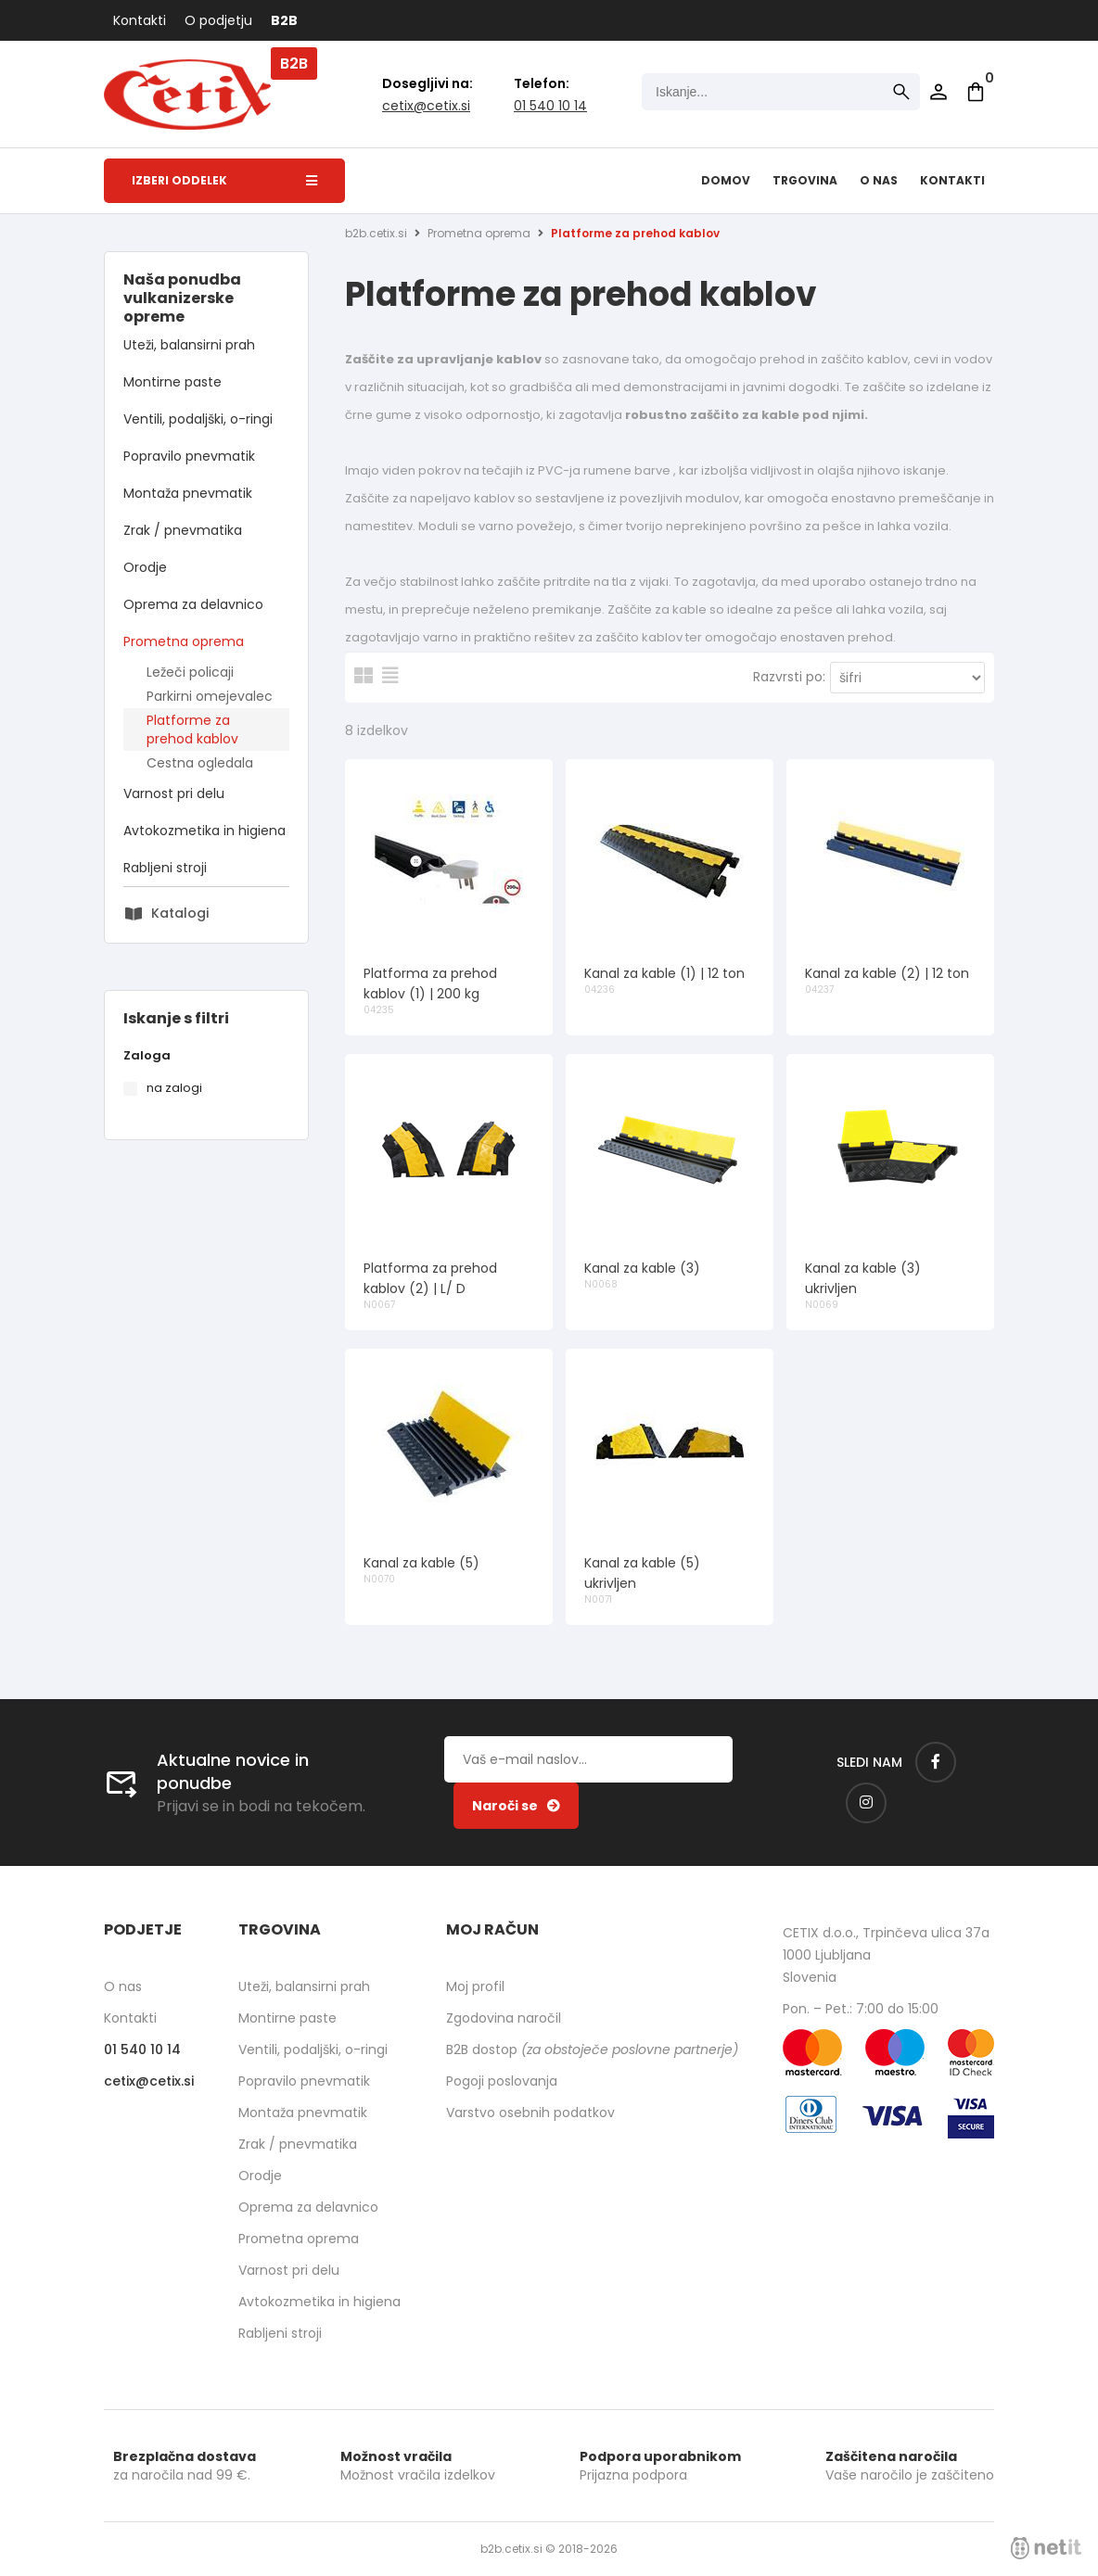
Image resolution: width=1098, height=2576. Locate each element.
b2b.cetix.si (376, 233)
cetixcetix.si (426, 105)
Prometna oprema (183, 641)
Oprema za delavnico (193, 604)
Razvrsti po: (789, 676)
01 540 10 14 (550, 105)
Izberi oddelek (224, 180)
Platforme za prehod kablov (192, 729)
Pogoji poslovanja (501, 2081)
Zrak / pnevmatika (182, 530)
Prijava (938, 91)
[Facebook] (935, 1762)
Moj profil (475, 1986)
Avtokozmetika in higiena (204, 830)
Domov (725, 180)
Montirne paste (172, 382)
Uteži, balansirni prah (189, 345)
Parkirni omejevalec (210, 696)
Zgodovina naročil (503, 2018)
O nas (879, 180)
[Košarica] (975, 91)
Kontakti (139, 20)
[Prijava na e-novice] (516, 1806)
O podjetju (218, 20)
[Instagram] (866, 1803)
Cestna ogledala (200, 763)
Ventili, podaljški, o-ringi (198, 419)
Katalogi (180, 913)
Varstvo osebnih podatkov (530, 2112)
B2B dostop (592, 2049)
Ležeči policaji (190, 672)
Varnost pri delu (173, 793)
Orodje (145, 567)
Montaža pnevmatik (187, 493)
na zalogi (174, 1088)
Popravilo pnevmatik (189, 456)
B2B (284, 20)
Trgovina (804, 180)
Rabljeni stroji (165, 867)
